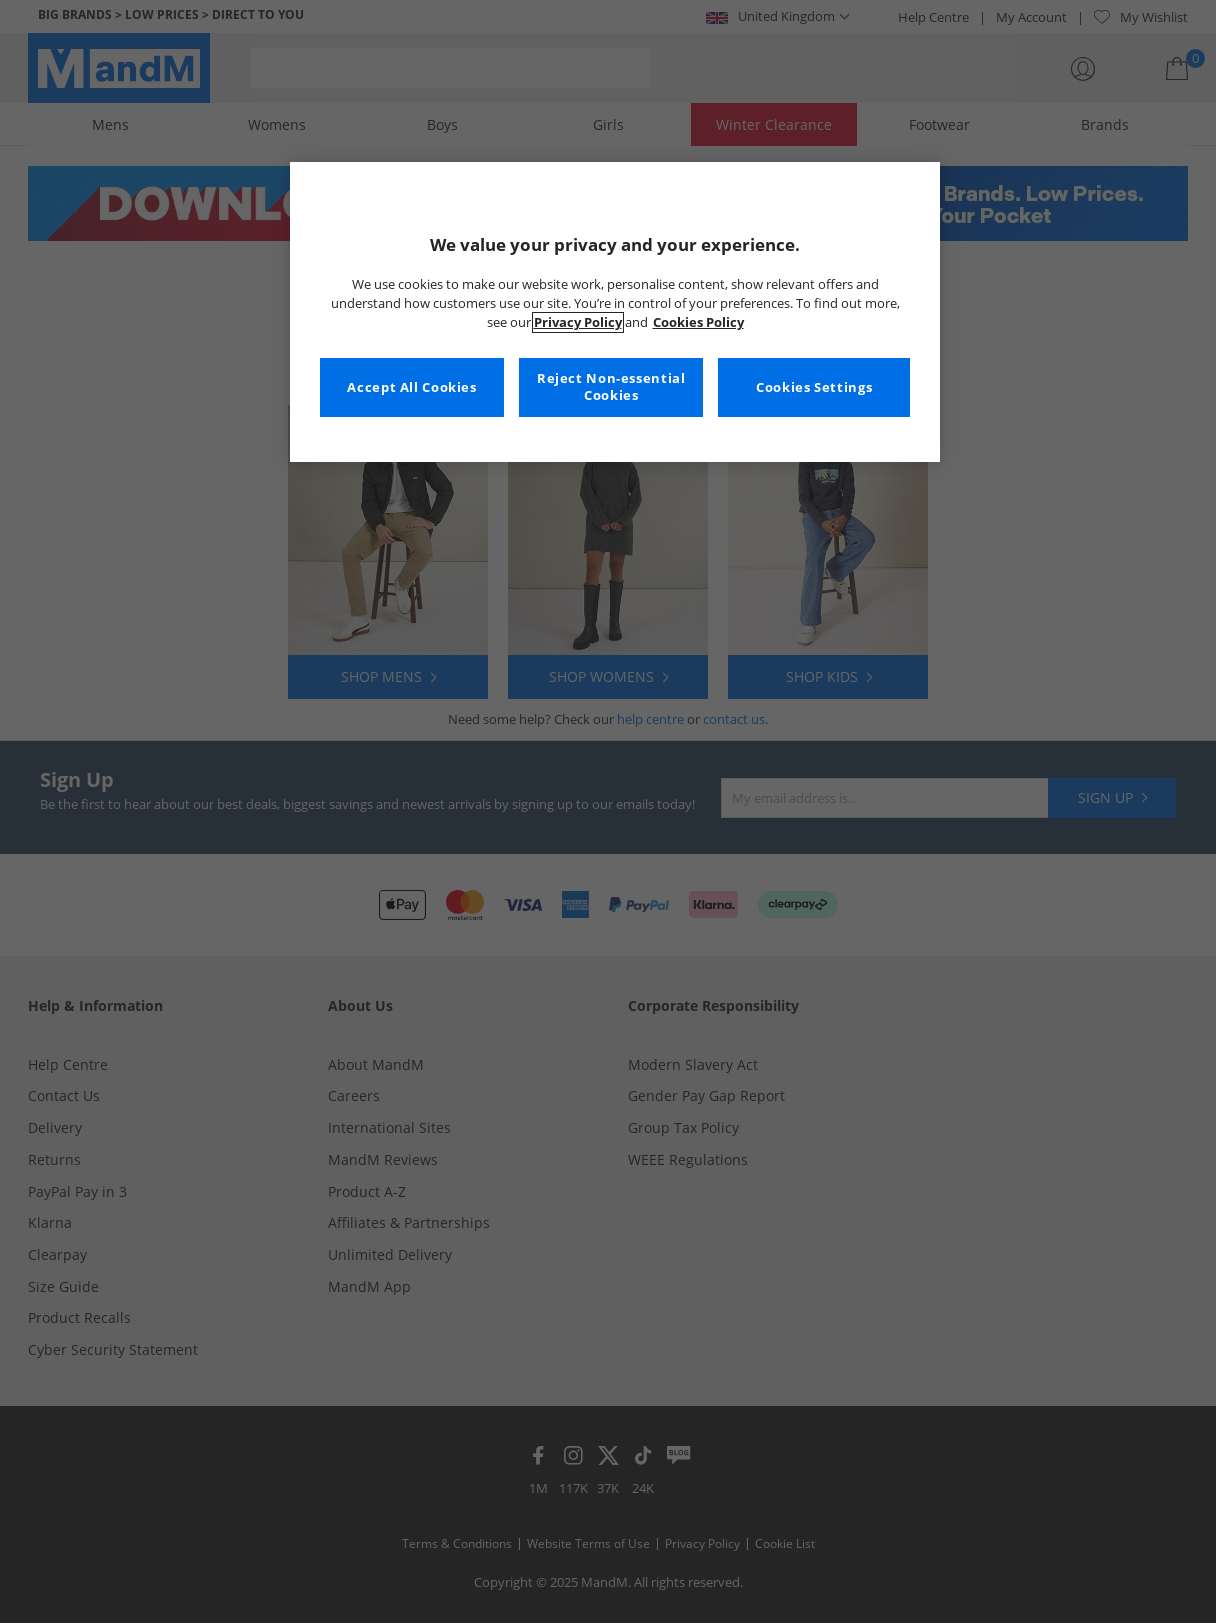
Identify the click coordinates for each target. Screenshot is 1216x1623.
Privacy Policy (578, 322)
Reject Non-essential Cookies (611, 387)
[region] (615, 312)
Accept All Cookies (411, 387)
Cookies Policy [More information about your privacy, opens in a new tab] (698, 322)
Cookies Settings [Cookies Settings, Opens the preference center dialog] (814, 387)
